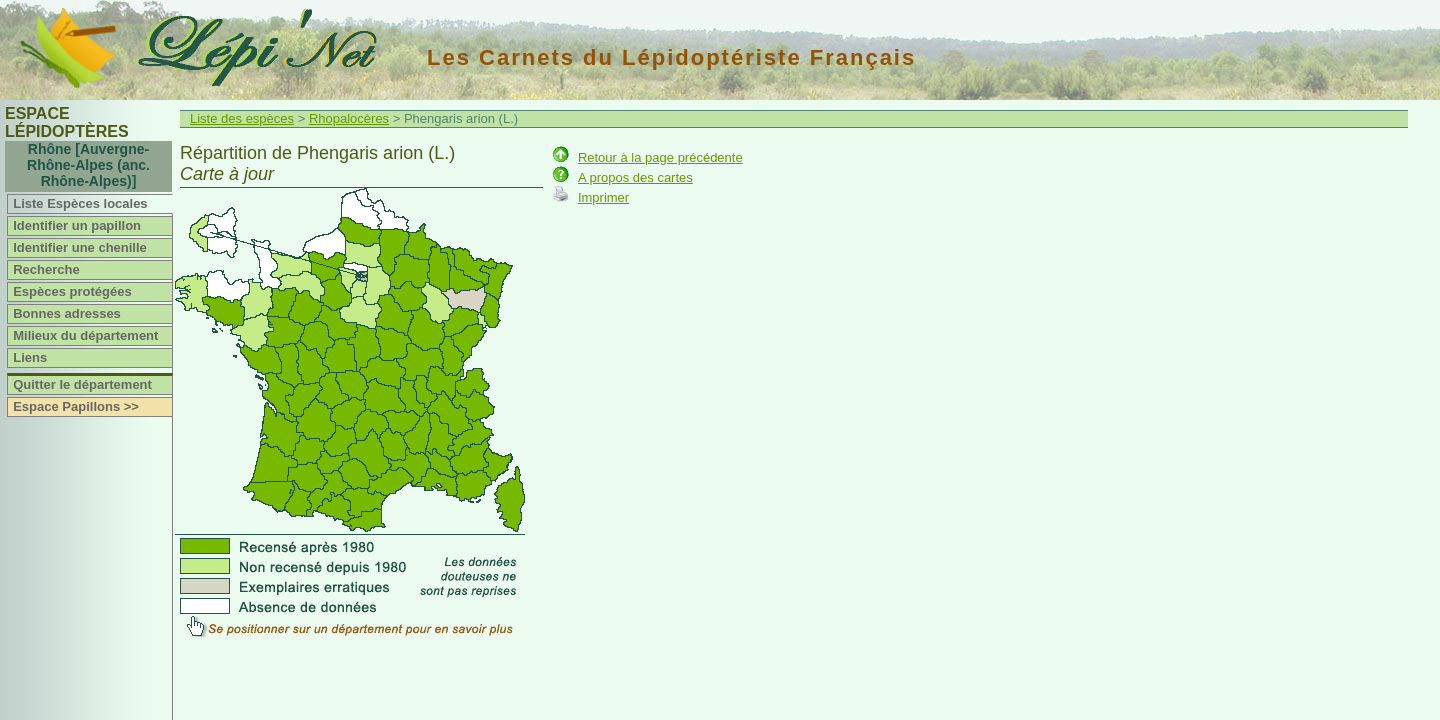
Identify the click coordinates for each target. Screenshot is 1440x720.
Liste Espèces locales (80, 203)
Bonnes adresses (67, 313)
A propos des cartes (635, 177)
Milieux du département (85, 335)
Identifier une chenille (80, 247)
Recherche (46, 269)
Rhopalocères (349, 118)
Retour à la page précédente (660, 157)
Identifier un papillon (77, 225)
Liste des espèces (242, 118)
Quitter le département (82, 384)
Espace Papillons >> (76, 406)
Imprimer (603, 197)
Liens (30, 357)
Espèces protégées (72, 291)
